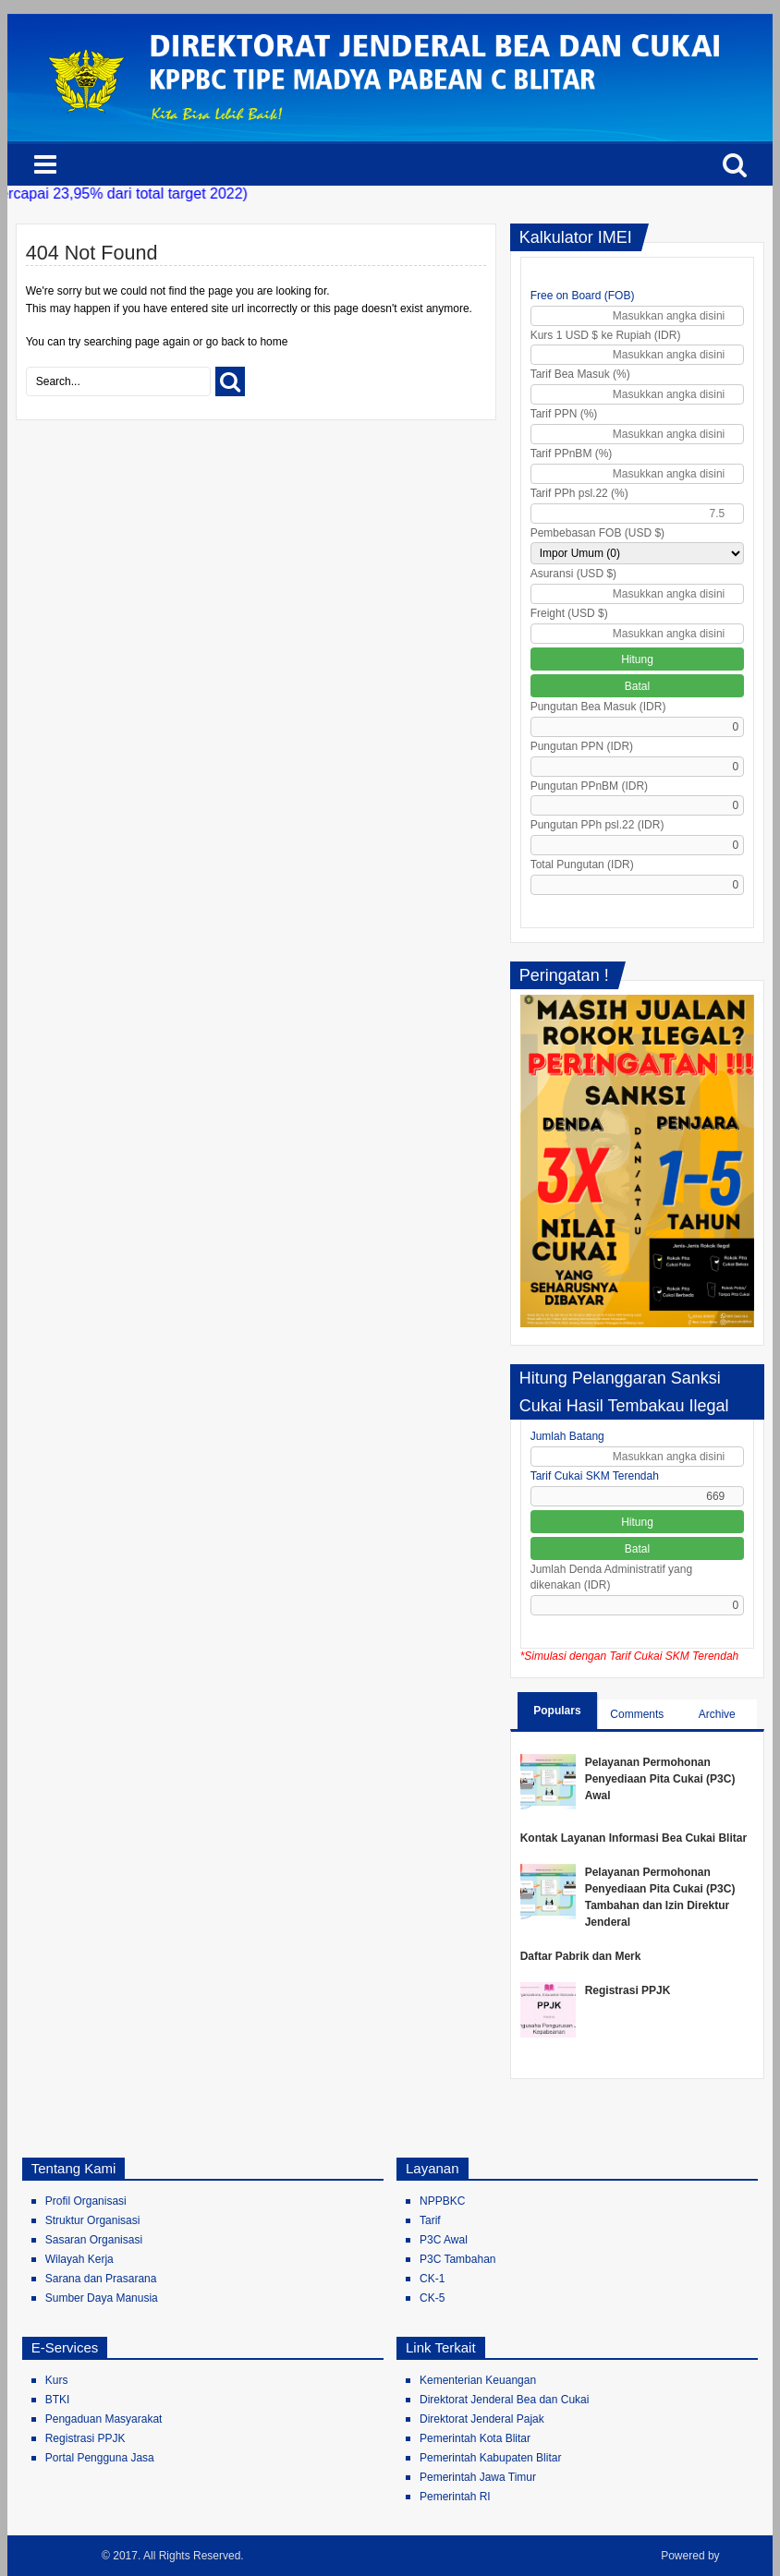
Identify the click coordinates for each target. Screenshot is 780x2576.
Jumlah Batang (567, 1436)
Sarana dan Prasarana (101, 2278)
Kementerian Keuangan (478, 2380)
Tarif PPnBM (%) (571, 453)
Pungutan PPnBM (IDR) (589, 786)
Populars (556, 1710)
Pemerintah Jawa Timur (478, 2477)
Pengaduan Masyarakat (104, 2419)
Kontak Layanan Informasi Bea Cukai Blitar (633, 1838)
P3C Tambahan (458, 2259)
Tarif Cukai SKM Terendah (594, 1475)
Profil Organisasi (86, 2201)
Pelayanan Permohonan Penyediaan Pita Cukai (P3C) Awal (660, 1779)
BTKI (57, 2399)
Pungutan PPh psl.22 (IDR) (597, 824)
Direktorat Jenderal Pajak (482, 2419)
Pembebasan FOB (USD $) (597, 532)
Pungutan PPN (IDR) (581, 746)
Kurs (56, 2380)
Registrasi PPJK (628, 1990)
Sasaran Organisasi (93, 2239)
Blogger (743, 2555)
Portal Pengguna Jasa (99, 2457)
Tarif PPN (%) (564, 413)
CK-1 (432, 2278)
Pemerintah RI (455, 2496)
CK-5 (432, 2298)
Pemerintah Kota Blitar (475, 2438)
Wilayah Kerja (79, 2259)
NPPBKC (442, 2201)
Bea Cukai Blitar (57, 2555)
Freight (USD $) (569, 613)
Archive (717, 1714)
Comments (637, 1714)
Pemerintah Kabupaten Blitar (490, 2457)
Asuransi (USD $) (573, 573)
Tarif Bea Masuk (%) (580, 374)
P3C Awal (444, 2239)
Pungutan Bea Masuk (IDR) (598, 706)
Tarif (430, 2220)
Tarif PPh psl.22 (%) (579, 493)
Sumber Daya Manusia (101, 2298)
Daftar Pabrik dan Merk (580, 1956)
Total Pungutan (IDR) (582, 864)
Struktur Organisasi (92, 2220)
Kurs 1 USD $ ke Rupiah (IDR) (605, 335)
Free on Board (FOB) (582, 295)
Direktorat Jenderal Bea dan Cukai (504, 2399)
